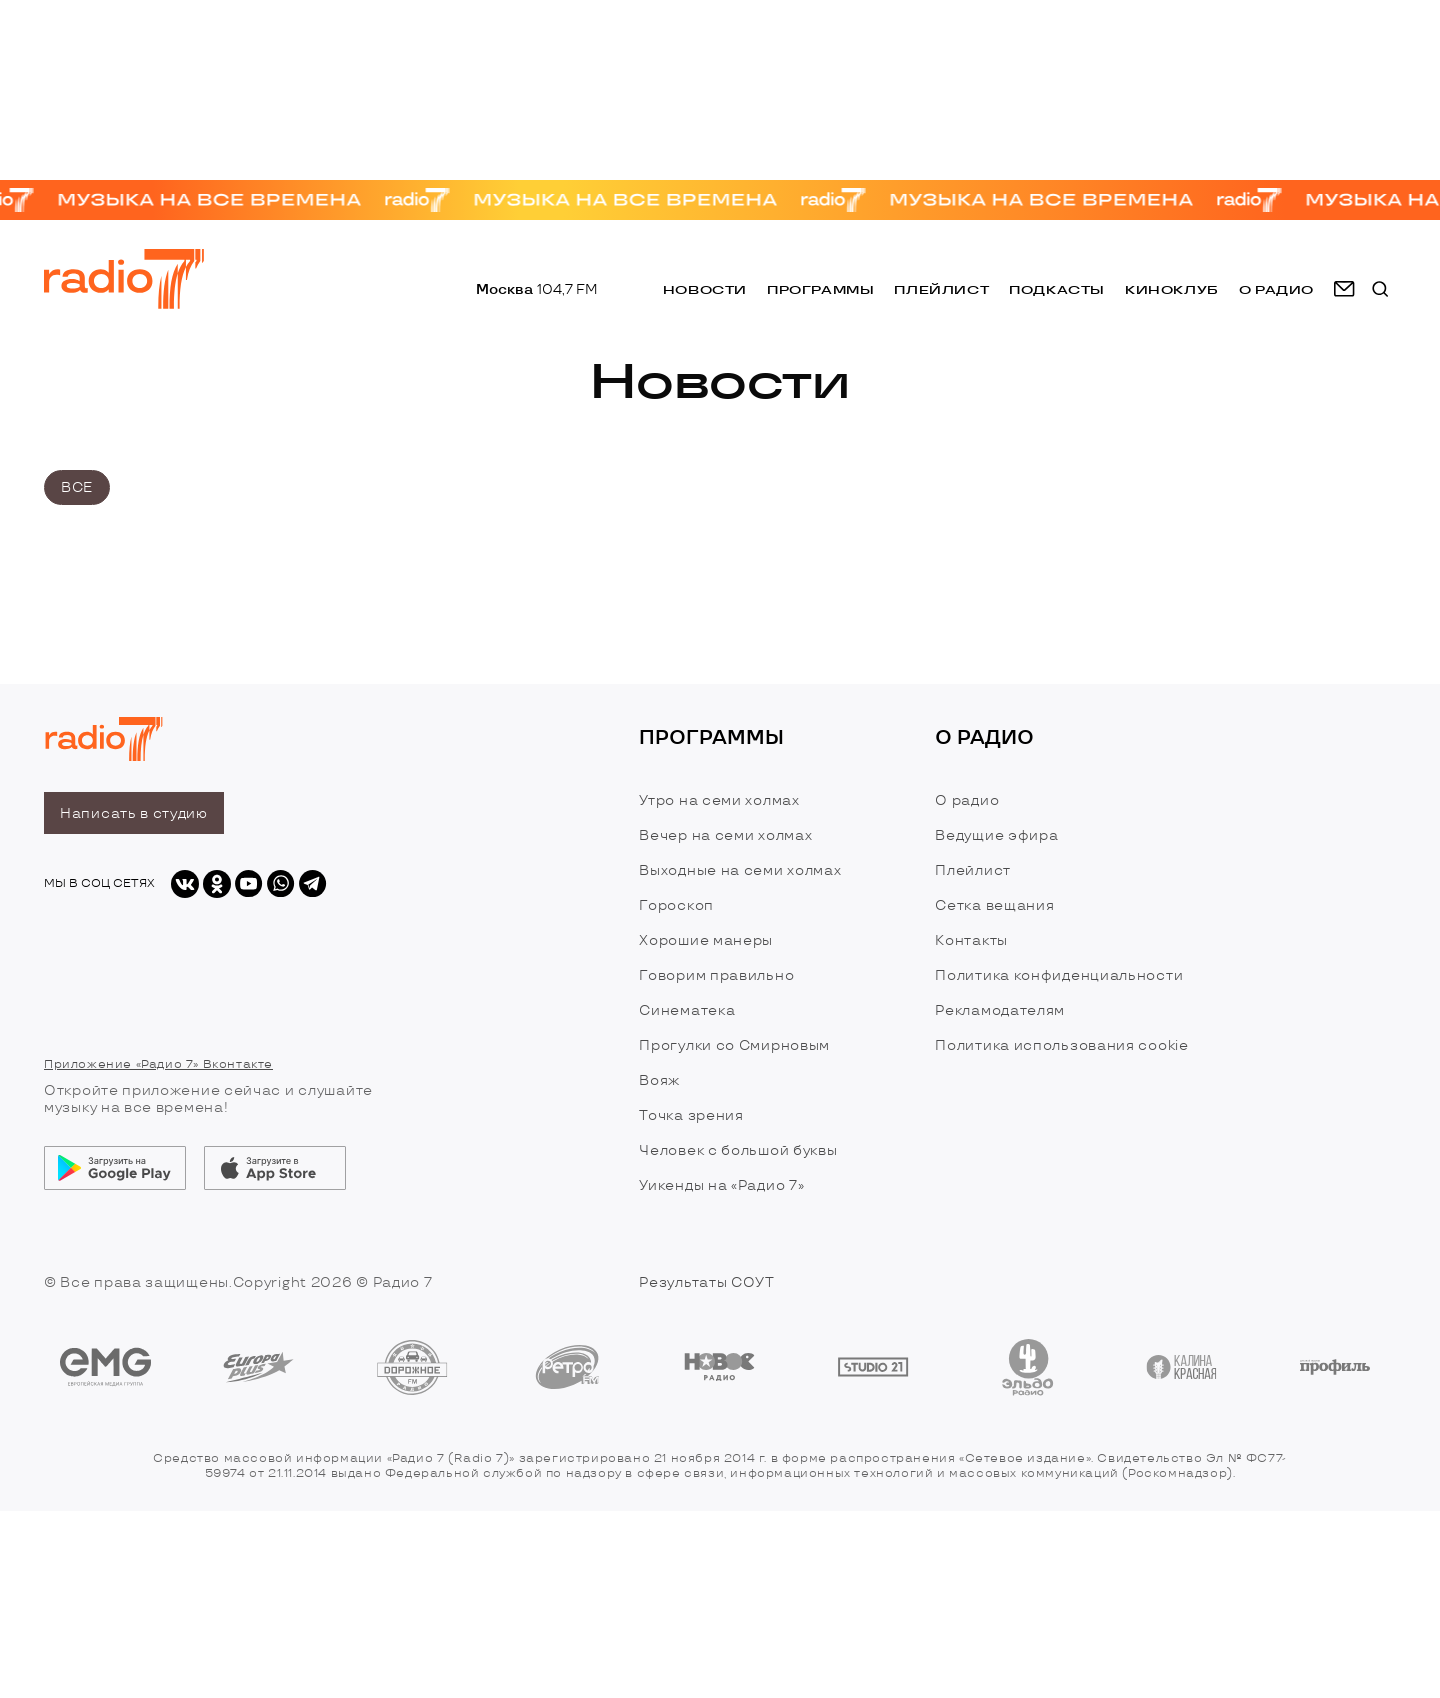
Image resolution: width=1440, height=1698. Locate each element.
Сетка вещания (994, 905)
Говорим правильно (716, 975)
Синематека (687, 1010)
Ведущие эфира (996, 835)
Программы (820, 289)
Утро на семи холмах (719, 800)
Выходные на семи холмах (740, 870)
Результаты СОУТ (707, 1282)
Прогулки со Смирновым (734, 1045)
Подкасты (1057, 289)
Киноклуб (1172, 289)
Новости (705, 289)
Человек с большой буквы (738, 1150)
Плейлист (941, 289)
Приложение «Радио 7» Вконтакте (158, 1064)
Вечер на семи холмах (725, 835)
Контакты (971, 940)
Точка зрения (691, 1115)
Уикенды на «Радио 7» (721, 1185)
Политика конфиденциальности (1059, 975)
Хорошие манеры (706, 940)
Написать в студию (134, 813)
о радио (1276, 289)
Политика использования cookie (1061, 1045)
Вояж (659, 1080)
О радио (967, 800)
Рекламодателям (1000, 1010)
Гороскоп (676, 905)
